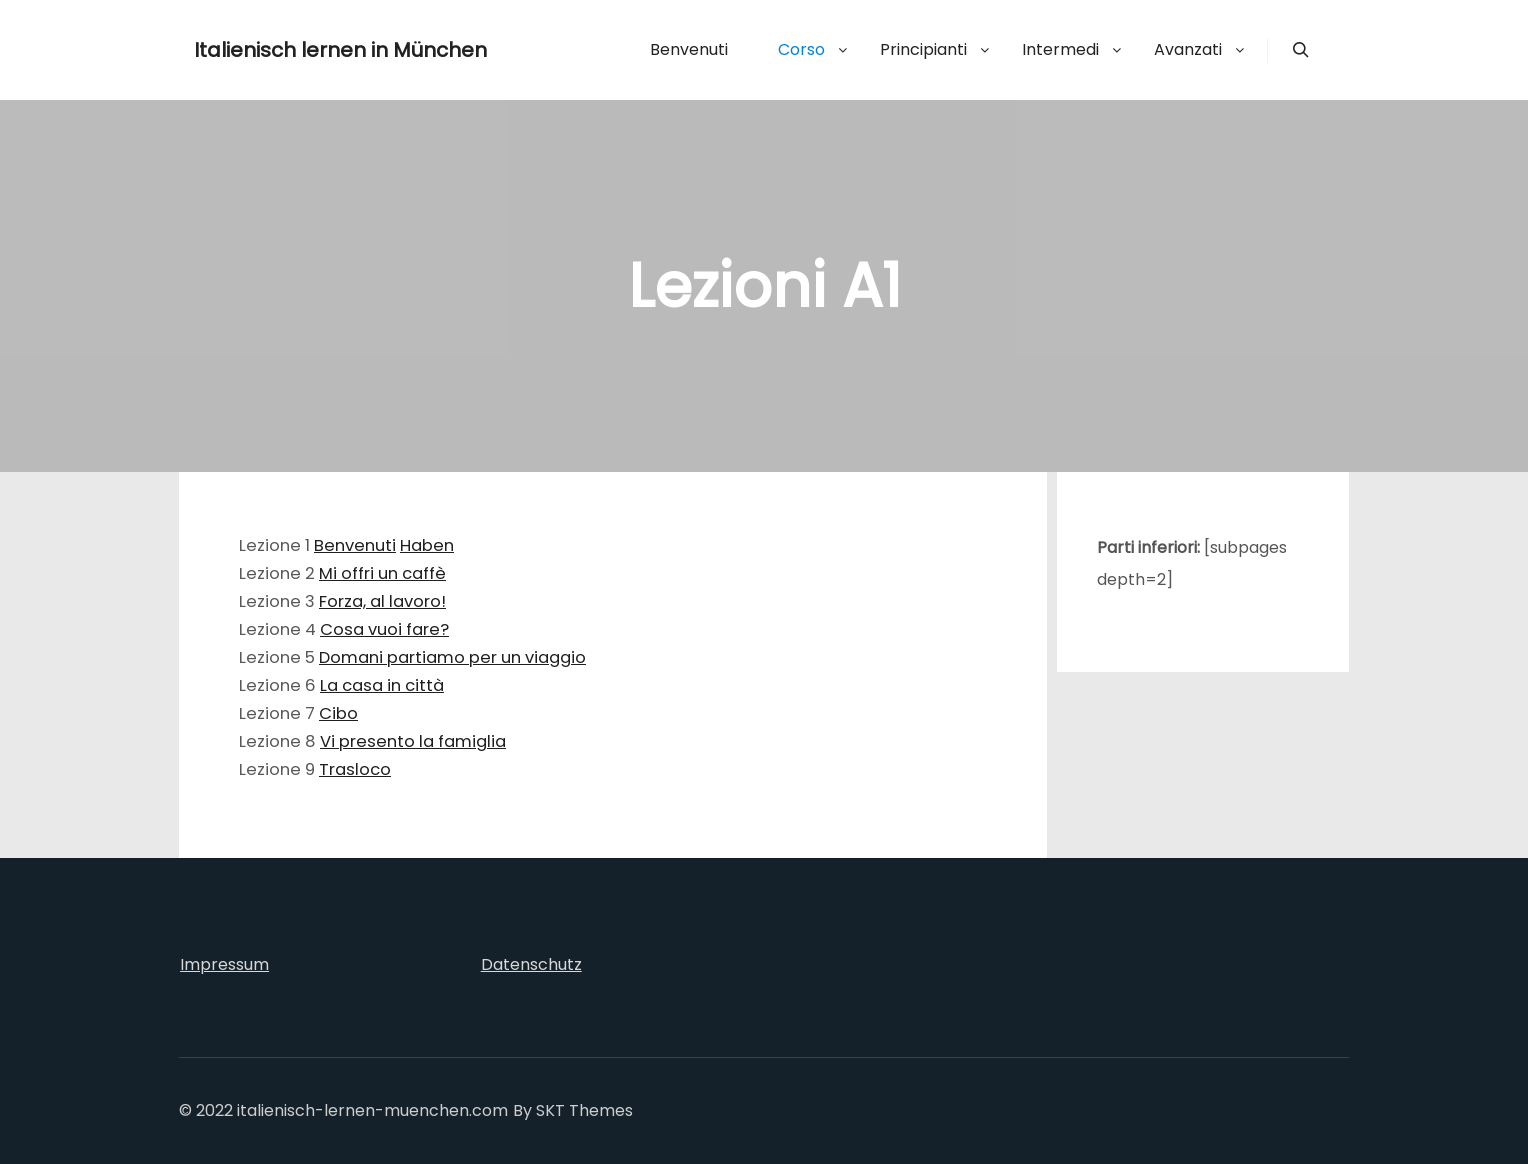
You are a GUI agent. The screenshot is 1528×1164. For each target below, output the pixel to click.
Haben (427, 545)
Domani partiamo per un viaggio (452, 657)
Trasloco (355, 769)
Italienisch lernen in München (294, 50)
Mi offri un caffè (382, 573)
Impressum (224, 964)
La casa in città (382, 685)
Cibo (338, 713)
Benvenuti (355, 545)
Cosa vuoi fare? (384, 629)
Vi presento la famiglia (413, 741)
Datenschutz (531, 964)
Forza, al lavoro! (382, 601)
